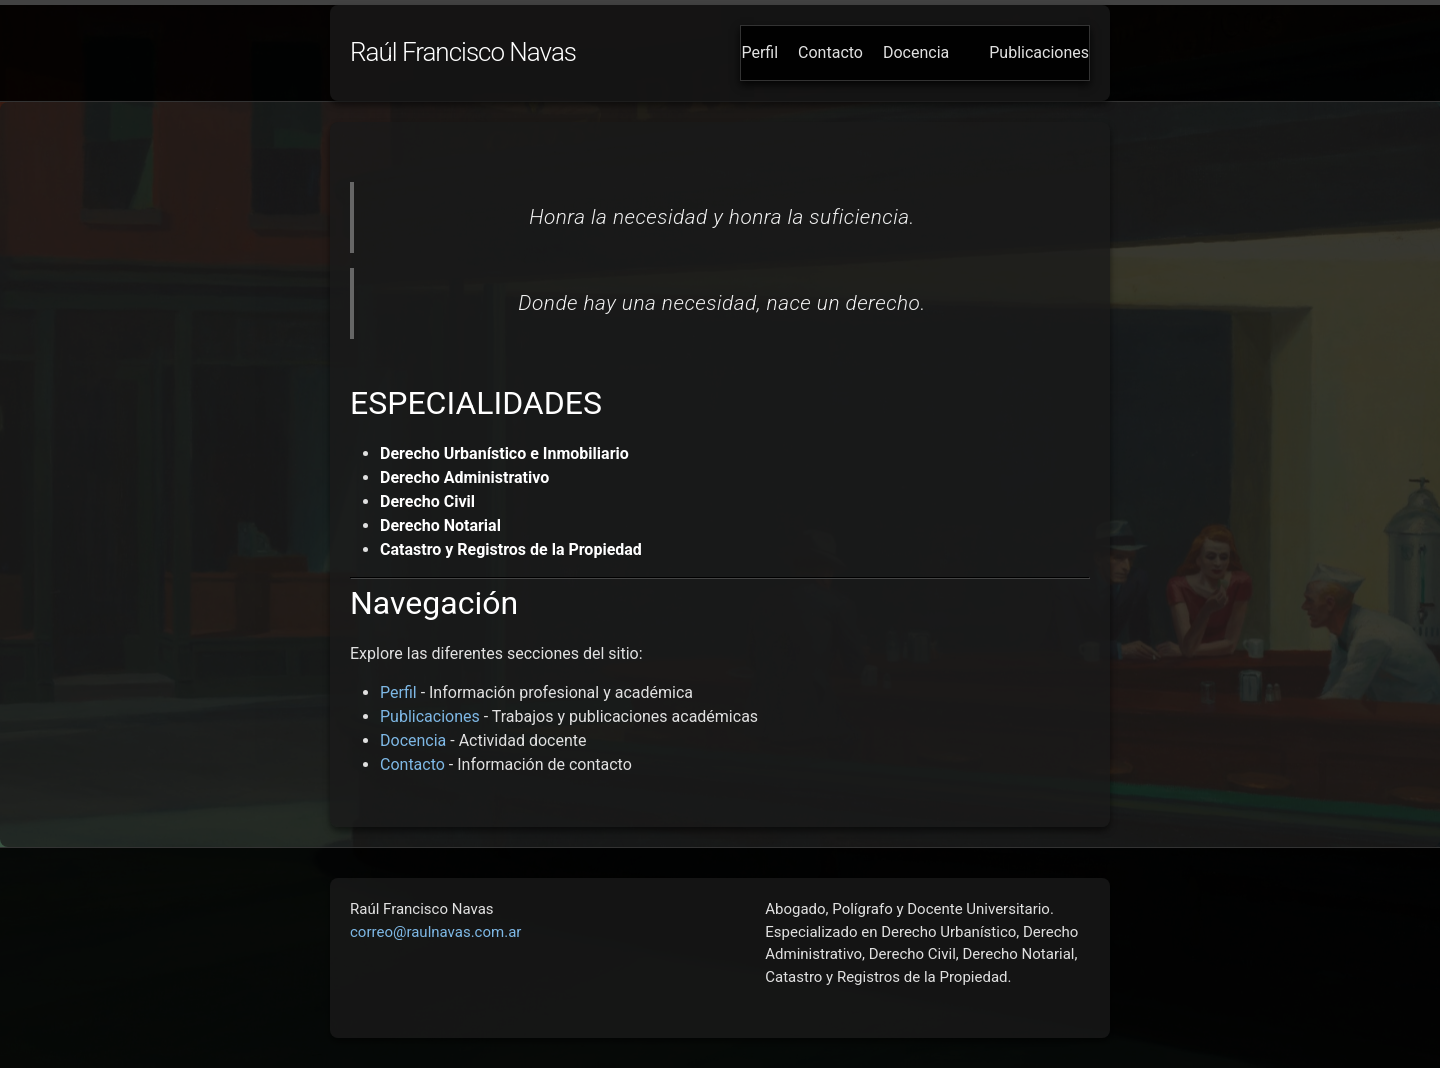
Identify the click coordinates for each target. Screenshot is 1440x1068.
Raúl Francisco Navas (463, 52)
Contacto (830, 52)
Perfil (759, 52)
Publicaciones (1039, 52)
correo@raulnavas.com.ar (435, 932)
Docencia (916, 52)
